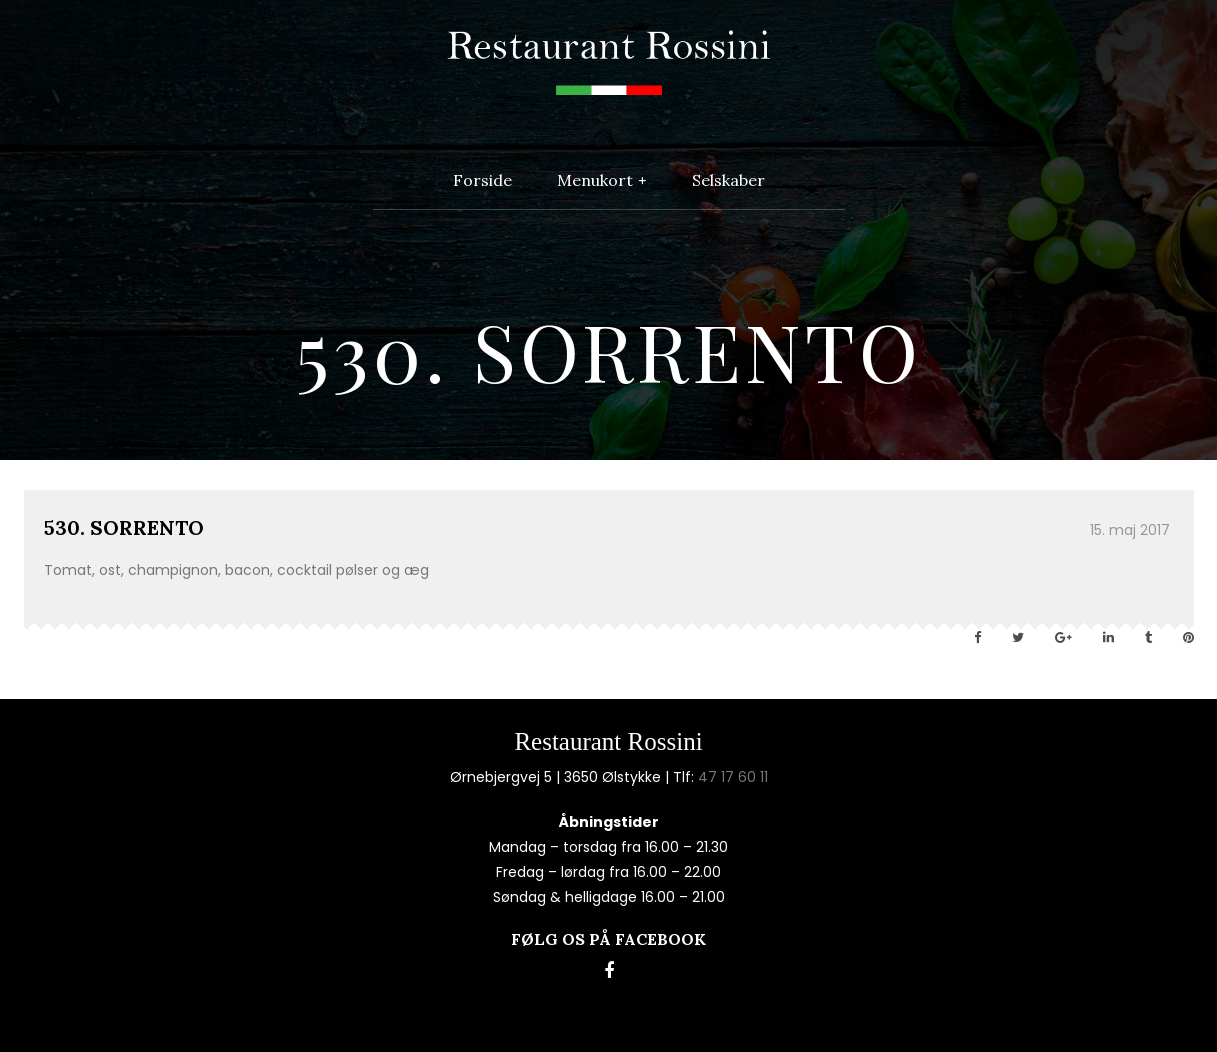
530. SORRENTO (124, 527)
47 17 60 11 (733, 777)
